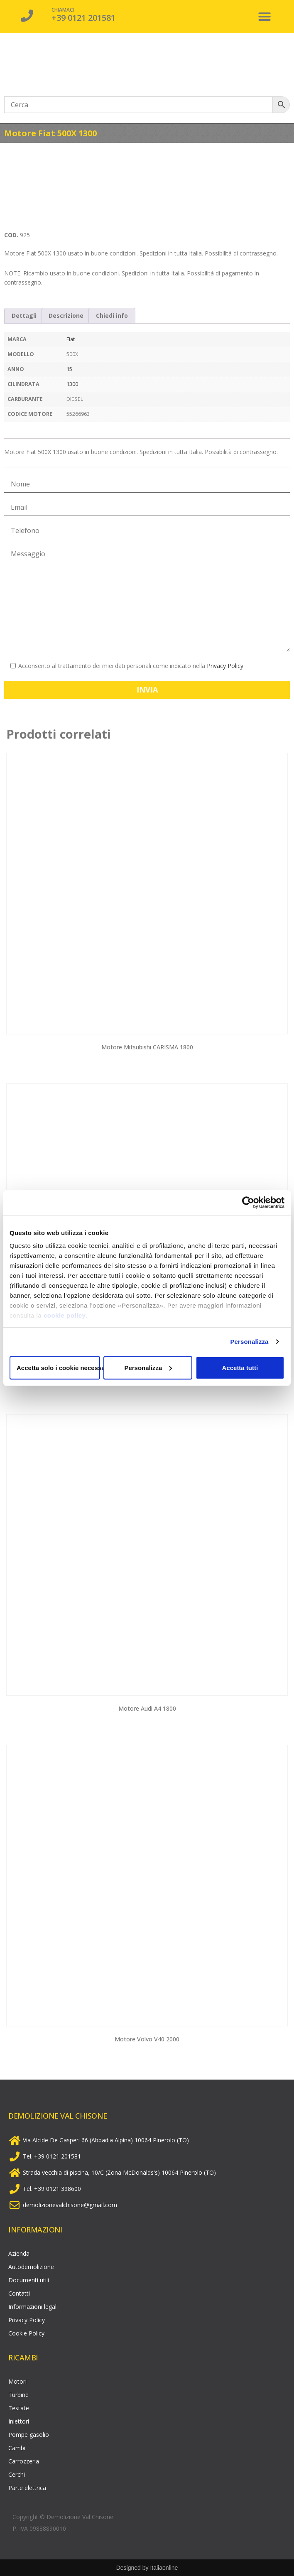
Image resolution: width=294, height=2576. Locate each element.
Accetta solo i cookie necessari (58, 1367)
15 (69, 369)
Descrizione (66, 315)
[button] (264, 17)
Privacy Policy (225, 666)
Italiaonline (164, 2567)
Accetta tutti (240, 1367)
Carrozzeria (23, 2461)
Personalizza (249, 1341)
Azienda (18, 2253)
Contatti (19, 2293)
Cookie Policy (26, 2333)
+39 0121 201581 (83, 17)
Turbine (18, 2395)
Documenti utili (28, 2280)
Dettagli (24, 315)
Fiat (70, 339)
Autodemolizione (31, 2267)
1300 (72, 384)
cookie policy (65, 1315)
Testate (18, 2408)
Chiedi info (112, 315)
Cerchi (16, 2474)
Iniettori (18, 2421)
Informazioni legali (33, 2307)
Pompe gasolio (28, 2434)
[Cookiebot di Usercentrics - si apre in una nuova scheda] (248, 1202)
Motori (17, 2381)
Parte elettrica (27, 2488)
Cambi (16, 2448)
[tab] (24, 316)
